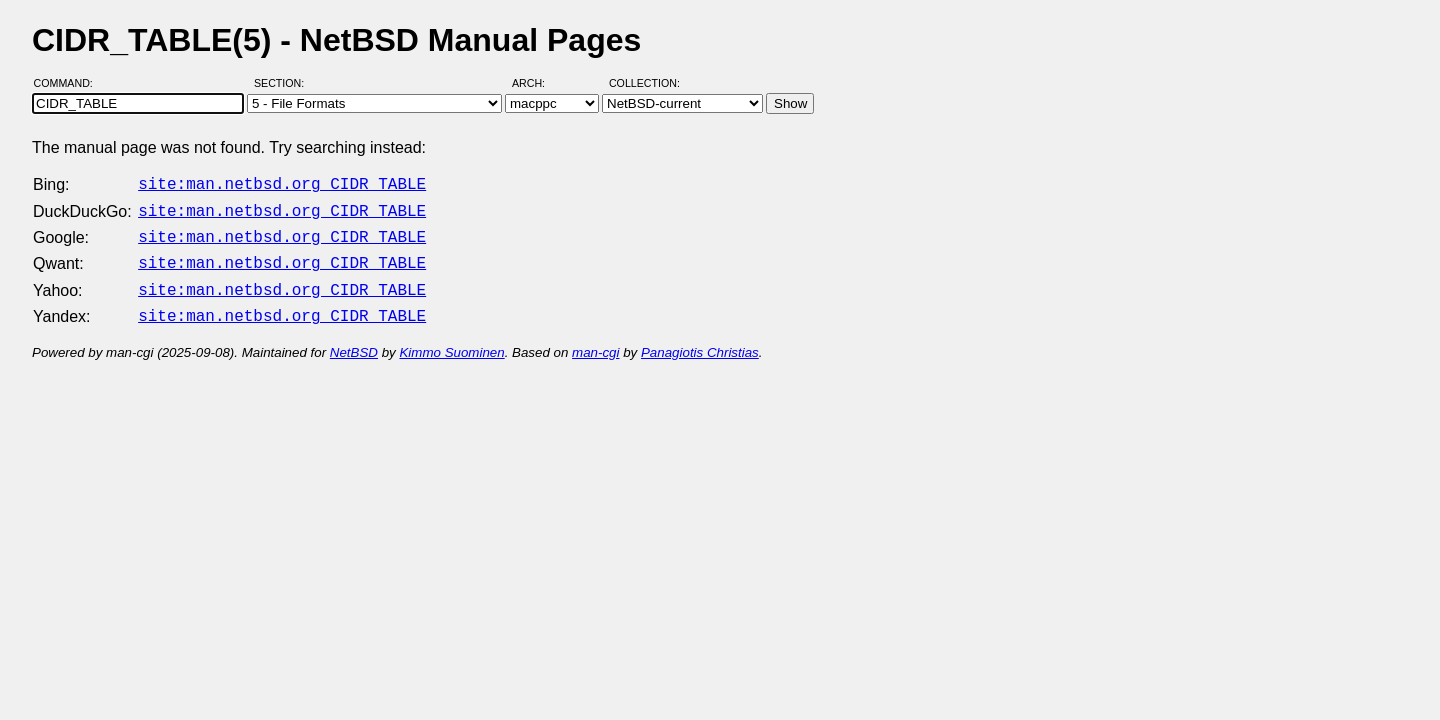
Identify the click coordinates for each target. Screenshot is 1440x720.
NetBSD (354, 340)
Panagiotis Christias (700, 340)
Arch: (537, 83)
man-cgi (595, 340)
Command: (69, 83)
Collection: (644, 83)
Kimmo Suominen (451, 340)
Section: (283, 83)
